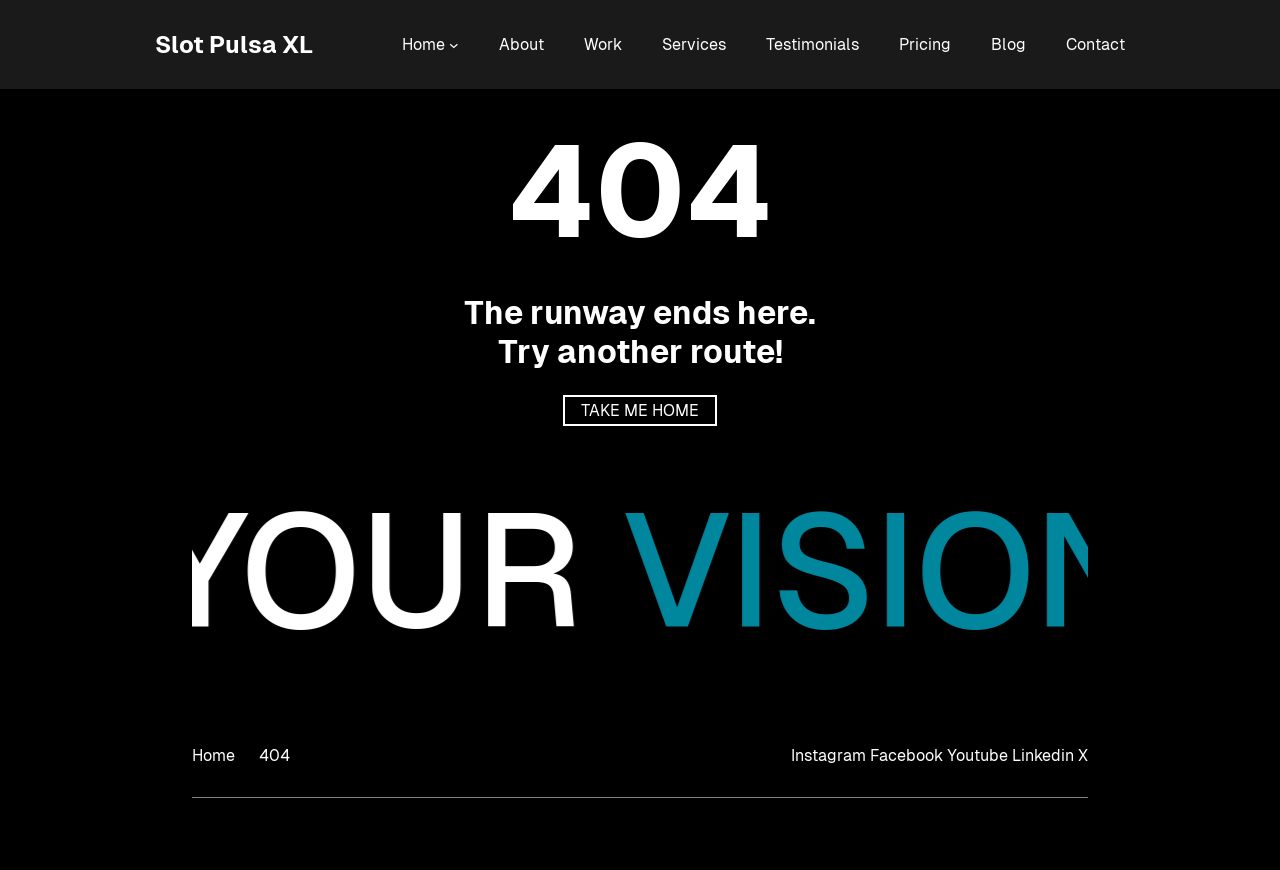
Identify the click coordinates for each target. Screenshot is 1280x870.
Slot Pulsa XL (234, 44)
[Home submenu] (454, 45)
